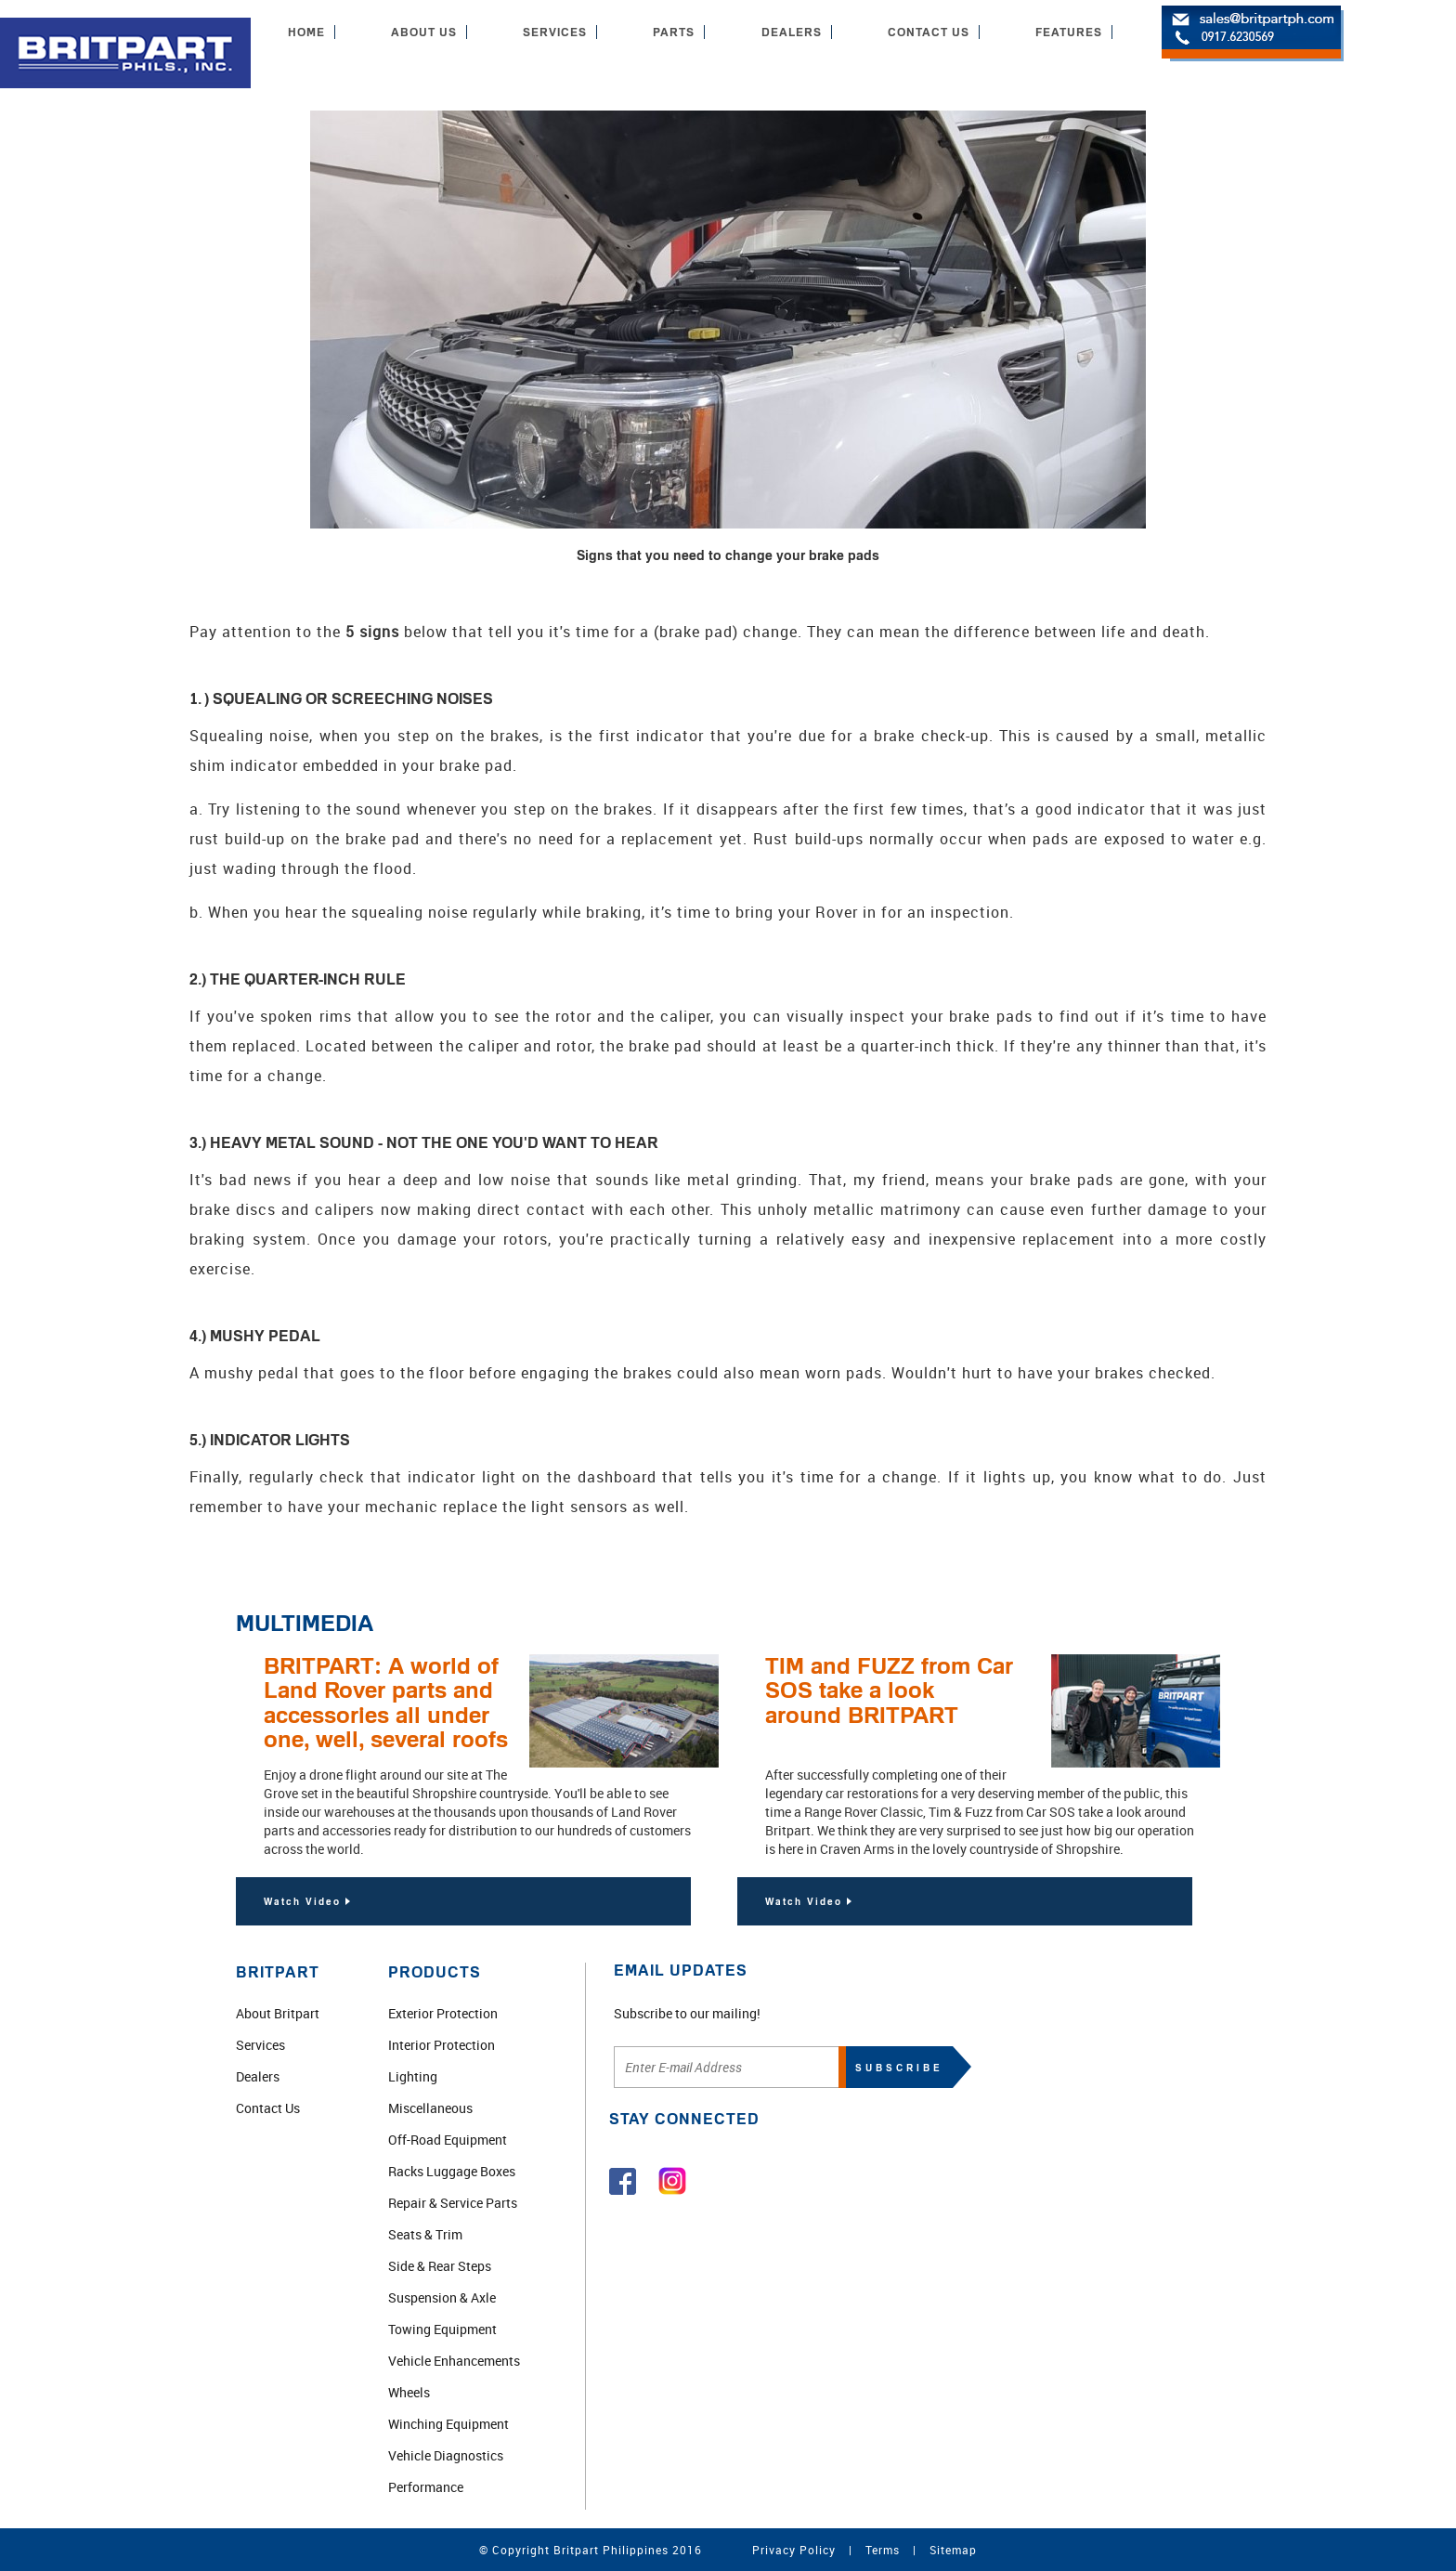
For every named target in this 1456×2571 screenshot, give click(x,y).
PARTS (674, 32)
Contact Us (268, 2108)
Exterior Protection (443, 2013)
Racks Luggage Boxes (451, 2171)
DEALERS (791, 32)
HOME (306, 32)
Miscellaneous (430, 2108)
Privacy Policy (794, 2549)
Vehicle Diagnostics (445, 2455)
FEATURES (1068, 32)
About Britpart (277, 2013)
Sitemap (953, 2549)
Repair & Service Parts (452, 2203)
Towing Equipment (442, 2329)
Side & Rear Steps (439, 2266)
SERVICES (555, 32)
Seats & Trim (425, 2234)
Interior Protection (441, 2045)
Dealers (258, 2076)
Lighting (412, 2076)
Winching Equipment (448, 2424)
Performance (425, 2487)
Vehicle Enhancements (454, 2360)
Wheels (409, 2392)
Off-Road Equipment (447, 2139)
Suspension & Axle (442, 2297)
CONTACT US (928, 32)
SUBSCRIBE (899, 2067)
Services (260, 2045)
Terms (882, 2549)
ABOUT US (424, 32)
